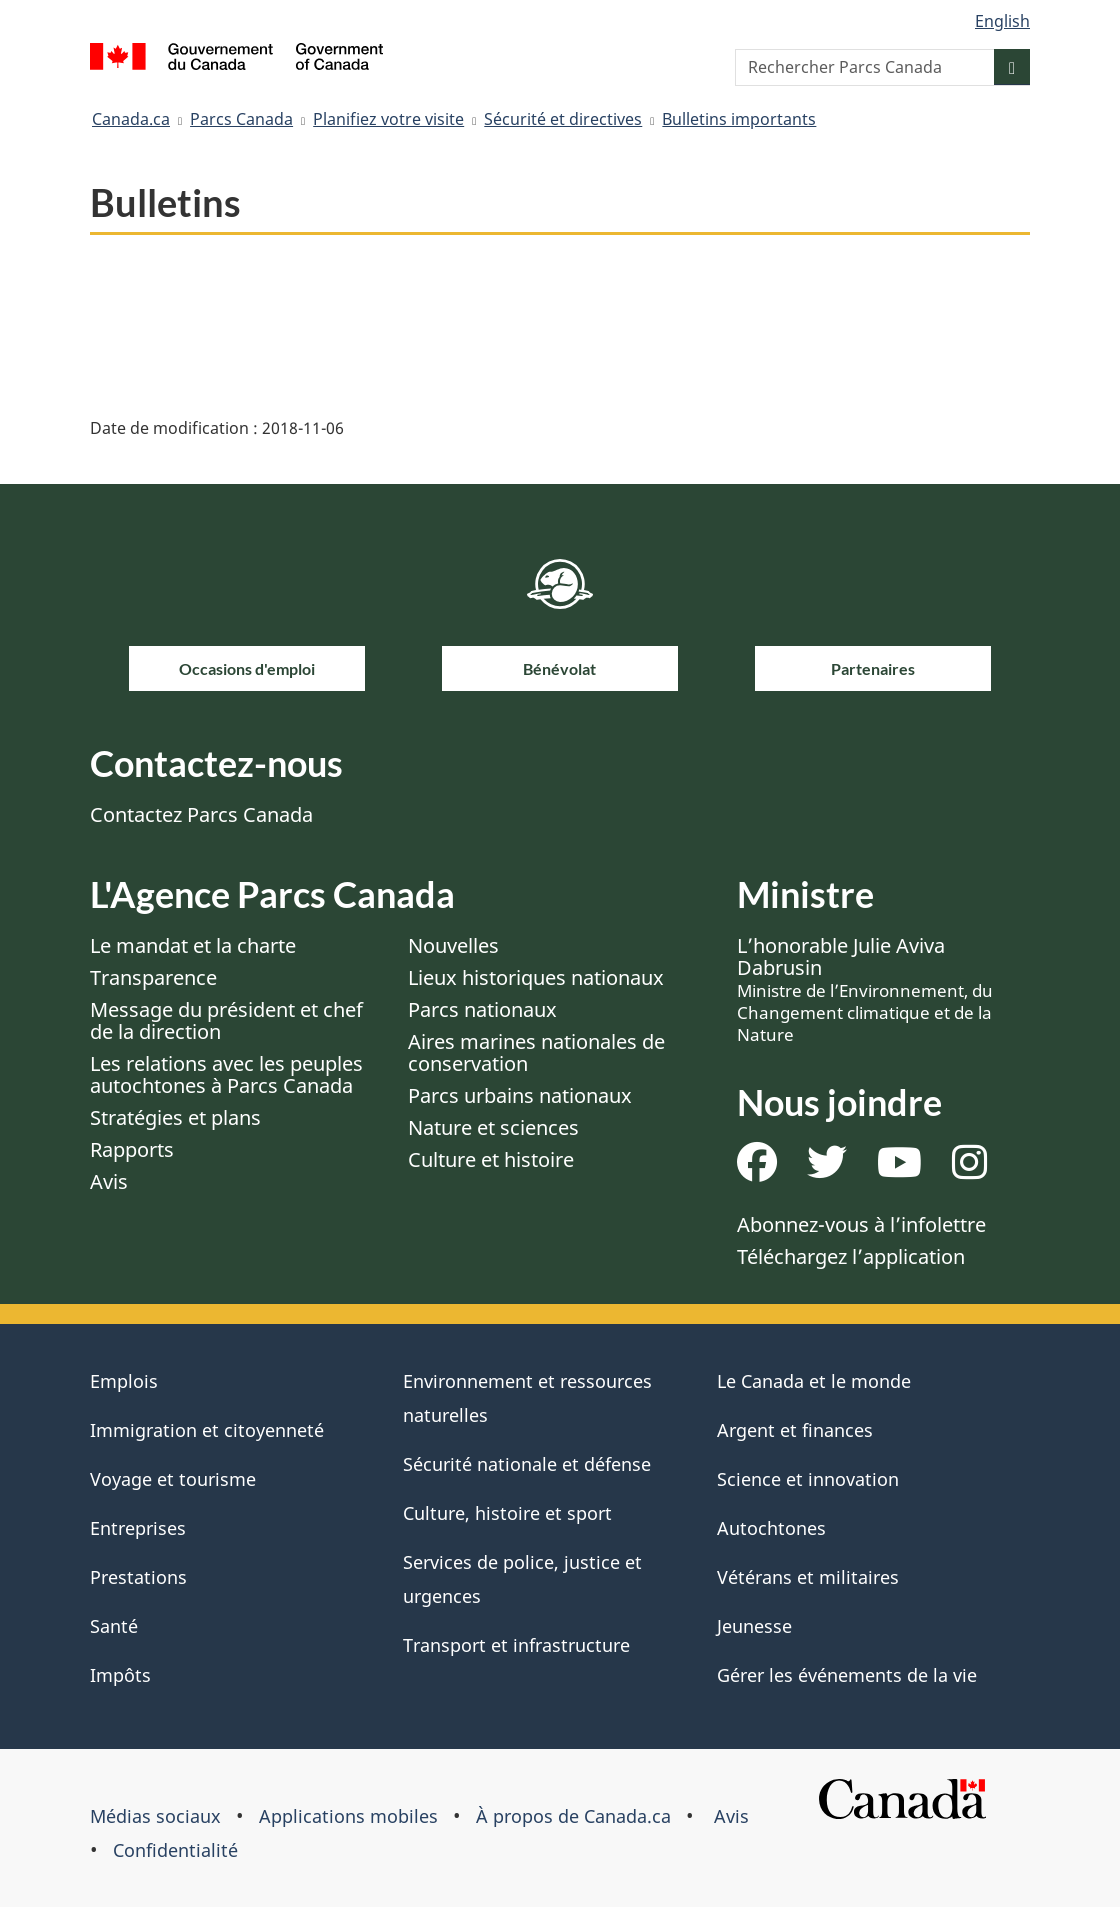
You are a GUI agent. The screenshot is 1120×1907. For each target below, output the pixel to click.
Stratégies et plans (175, 1117)
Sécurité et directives (563, 119)
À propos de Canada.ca (573, 1816)
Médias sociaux (155, 1816)
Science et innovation (808, 1479)
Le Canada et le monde (814, 1381)
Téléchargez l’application (851, 1256)
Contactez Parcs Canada (201, 814)
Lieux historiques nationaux (536, 977)
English (1002, 21)
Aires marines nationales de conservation (536, 1052)
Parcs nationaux (482, 1009)
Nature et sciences (493, 1127)
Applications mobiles (348, 1816)
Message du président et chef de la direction (226, 1020)
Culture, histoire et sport (507, 1513)
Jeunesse (754, 1626)
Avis (109, 1181)
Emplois (124, 1381)
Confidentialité (175, 1850)
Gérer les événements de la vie (847, 1675)
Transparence (153, 977)
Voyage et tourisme (173, 1479)
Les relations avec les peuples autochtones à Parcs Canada (226, 1074)
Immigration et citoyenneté (207, 1430)
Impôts (120, 1675)
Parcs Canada (241, 119)
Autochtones (771, 1528)
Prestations (138, 1577)
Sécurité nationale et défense (527, 1464)
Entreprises (138, 1528)
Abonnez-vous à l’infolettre (861, 1224)
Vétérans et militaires (808, 1577)
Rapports (132, 1149)
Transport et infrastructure (516, 1645)
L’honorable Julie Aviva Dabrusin (865, 989)
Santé (114, 1626)
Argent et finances (795, 1430)
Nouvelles (453, 945)
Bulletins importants (739, 119)
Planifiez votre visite (388, 119)
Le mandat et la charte (193, 945)
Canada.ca (131, 119)
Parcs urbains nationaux (520, 1095)
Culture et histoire (491, 1159)
